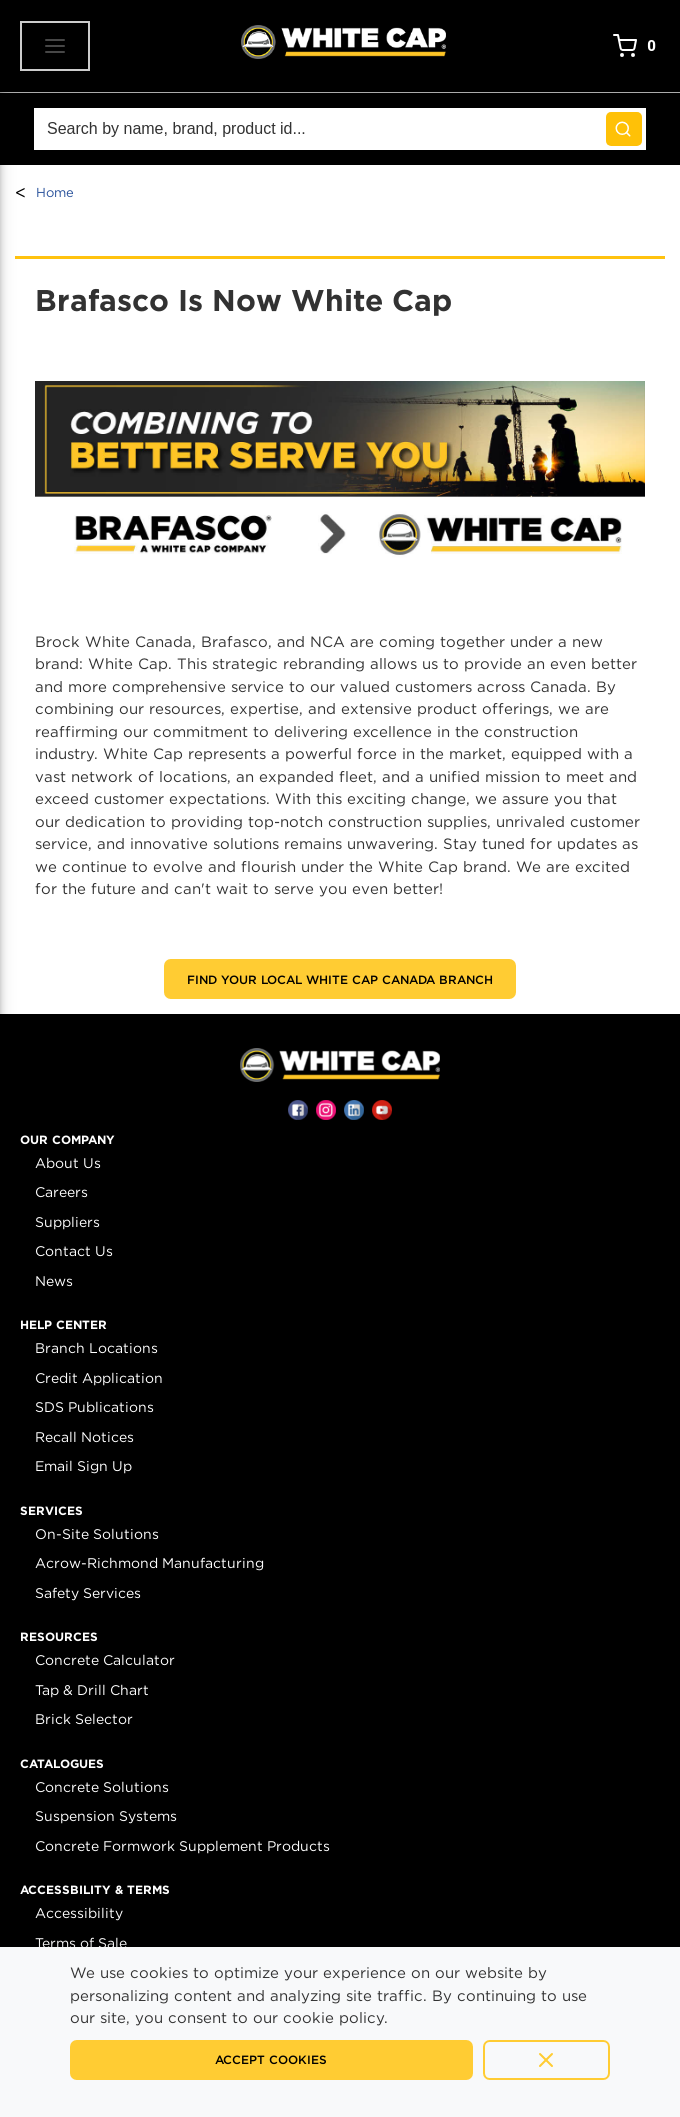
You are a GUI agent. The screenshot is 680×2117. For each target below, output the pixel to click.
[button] (67, 1140)
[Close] (547, 2060)
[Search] (340, 129)
